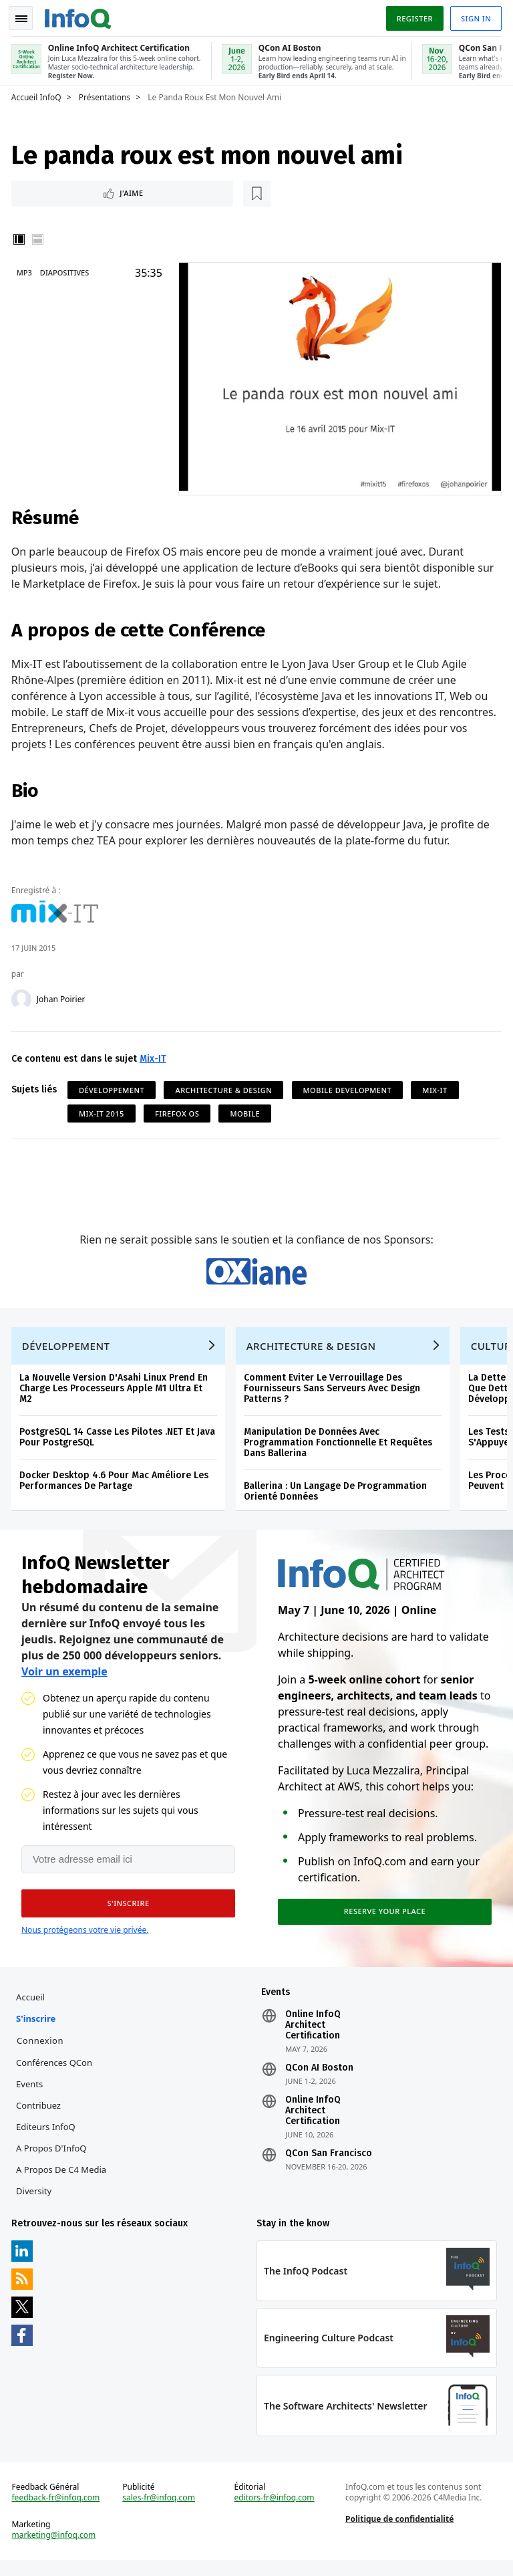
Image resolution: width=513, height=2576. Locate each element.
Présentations (107, 94)
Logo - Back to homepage (80, 15)
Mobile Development (349, 1087)
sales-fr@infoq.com (160, 2511)
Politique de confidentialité (399, 2533)
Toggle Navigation (26, 16)
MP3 (26, 271)
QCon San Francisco (328, 2162)
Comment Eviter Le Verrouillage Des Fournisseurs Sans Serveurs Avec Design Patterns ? (334, 1393)
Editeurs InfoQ (47, 2136)
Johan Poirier (63, 996)
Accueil (32, 2006)
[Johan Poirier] (23, 996)
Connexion (42, 2050)
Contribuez (40, 2115)
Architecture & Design (226, 1087)
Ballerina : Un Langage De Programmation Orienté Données (337, 1497)
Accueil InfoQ (38, 94)
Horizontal (40, 238)
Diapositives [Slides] (66, 271)
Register (412, 16)
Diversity (35, 2200)
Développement (113, 1087)
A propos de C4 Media (63, 2179)
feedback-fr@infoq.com (58, 2511)
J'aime (52, 191)
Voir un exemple (64, 1678)
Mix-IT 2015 (103, 1110)
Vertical (21, 238)
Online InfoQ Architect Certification (313, 2034)
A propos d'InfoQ (53, 2157)
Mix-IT (155, 1055)
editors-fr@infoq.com (274, 2511)
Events (31, 2093)
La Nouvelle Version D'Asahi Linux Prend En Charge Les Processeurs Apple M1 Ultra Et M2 (115, 1393)
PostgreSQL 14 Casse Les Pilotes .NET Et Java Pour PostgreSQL (119, 1442)
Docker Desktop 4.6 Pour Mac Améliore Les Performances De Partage (115, 1486)
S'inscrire (37, 2028)
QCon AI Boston (319, 2077)
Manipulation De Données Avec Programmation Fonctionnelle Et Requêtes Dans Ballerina (340, 1447)
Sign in (474, 16)
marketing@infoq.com (56, 2549)
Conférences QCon (56, 2072)
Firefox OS (179, 1110)
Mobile (247, 1110)
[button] (126, 1911)
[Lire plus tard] (99, 191)
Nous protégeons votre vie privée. (84, 1937)
